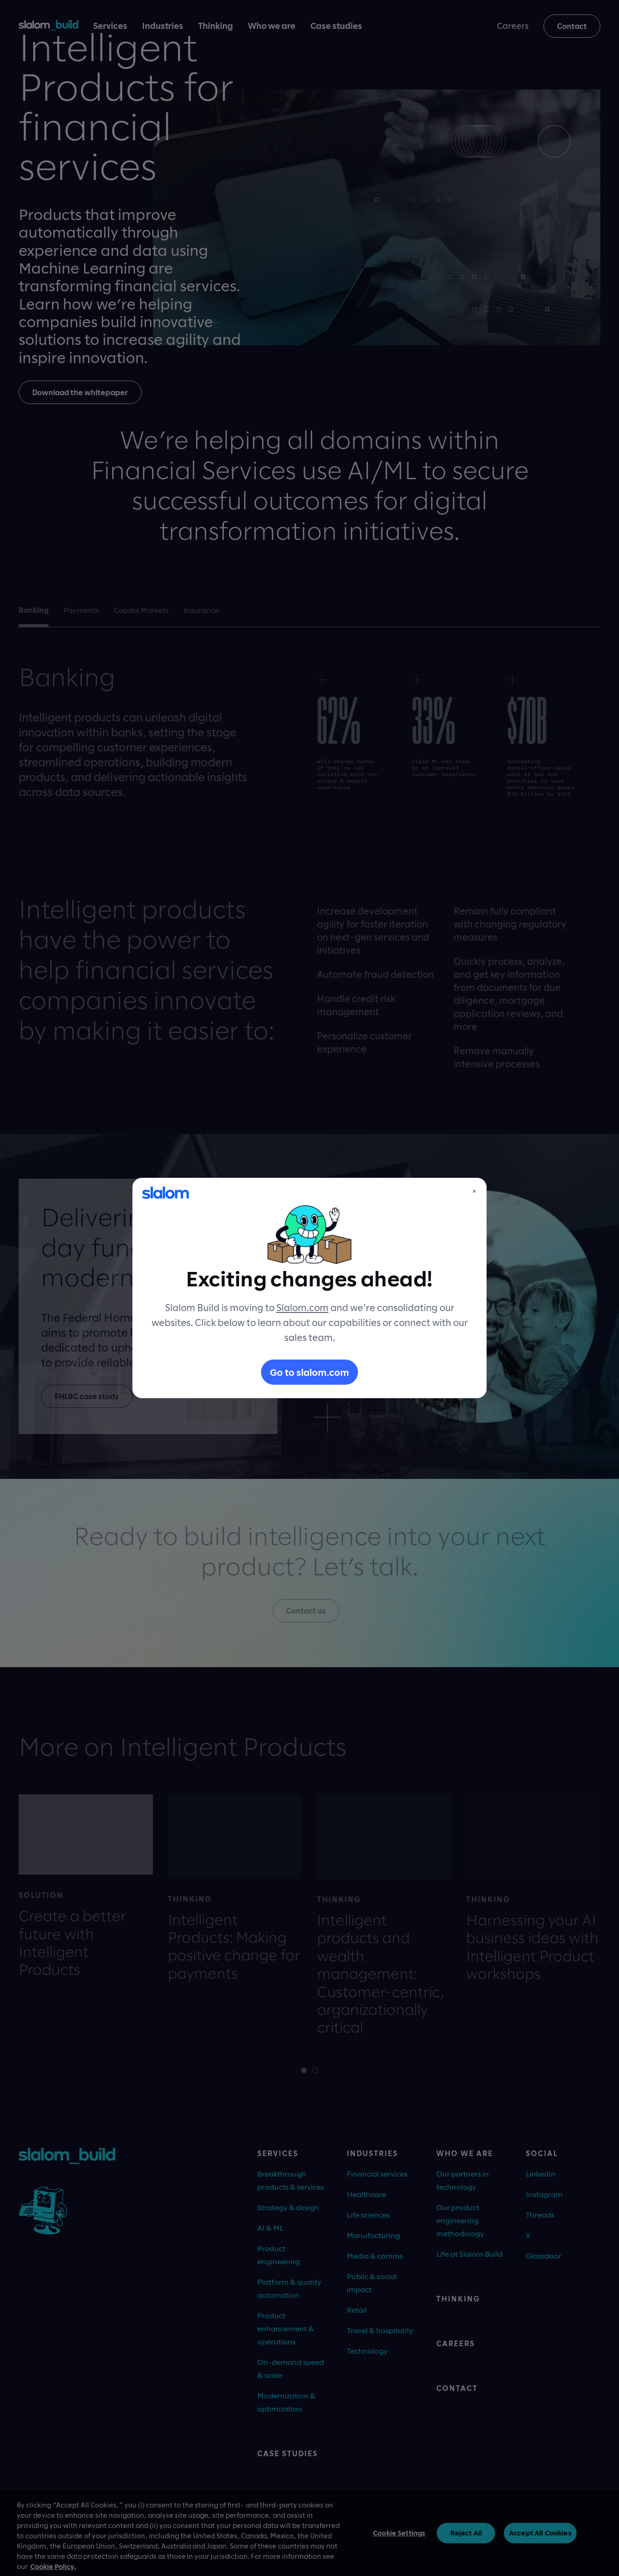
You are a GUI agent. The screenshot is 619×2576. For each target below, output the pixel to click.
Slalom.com (302, 1307)
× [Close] (474, 1191)
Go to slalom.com (309, 1372)
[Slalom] (165, 1193)
